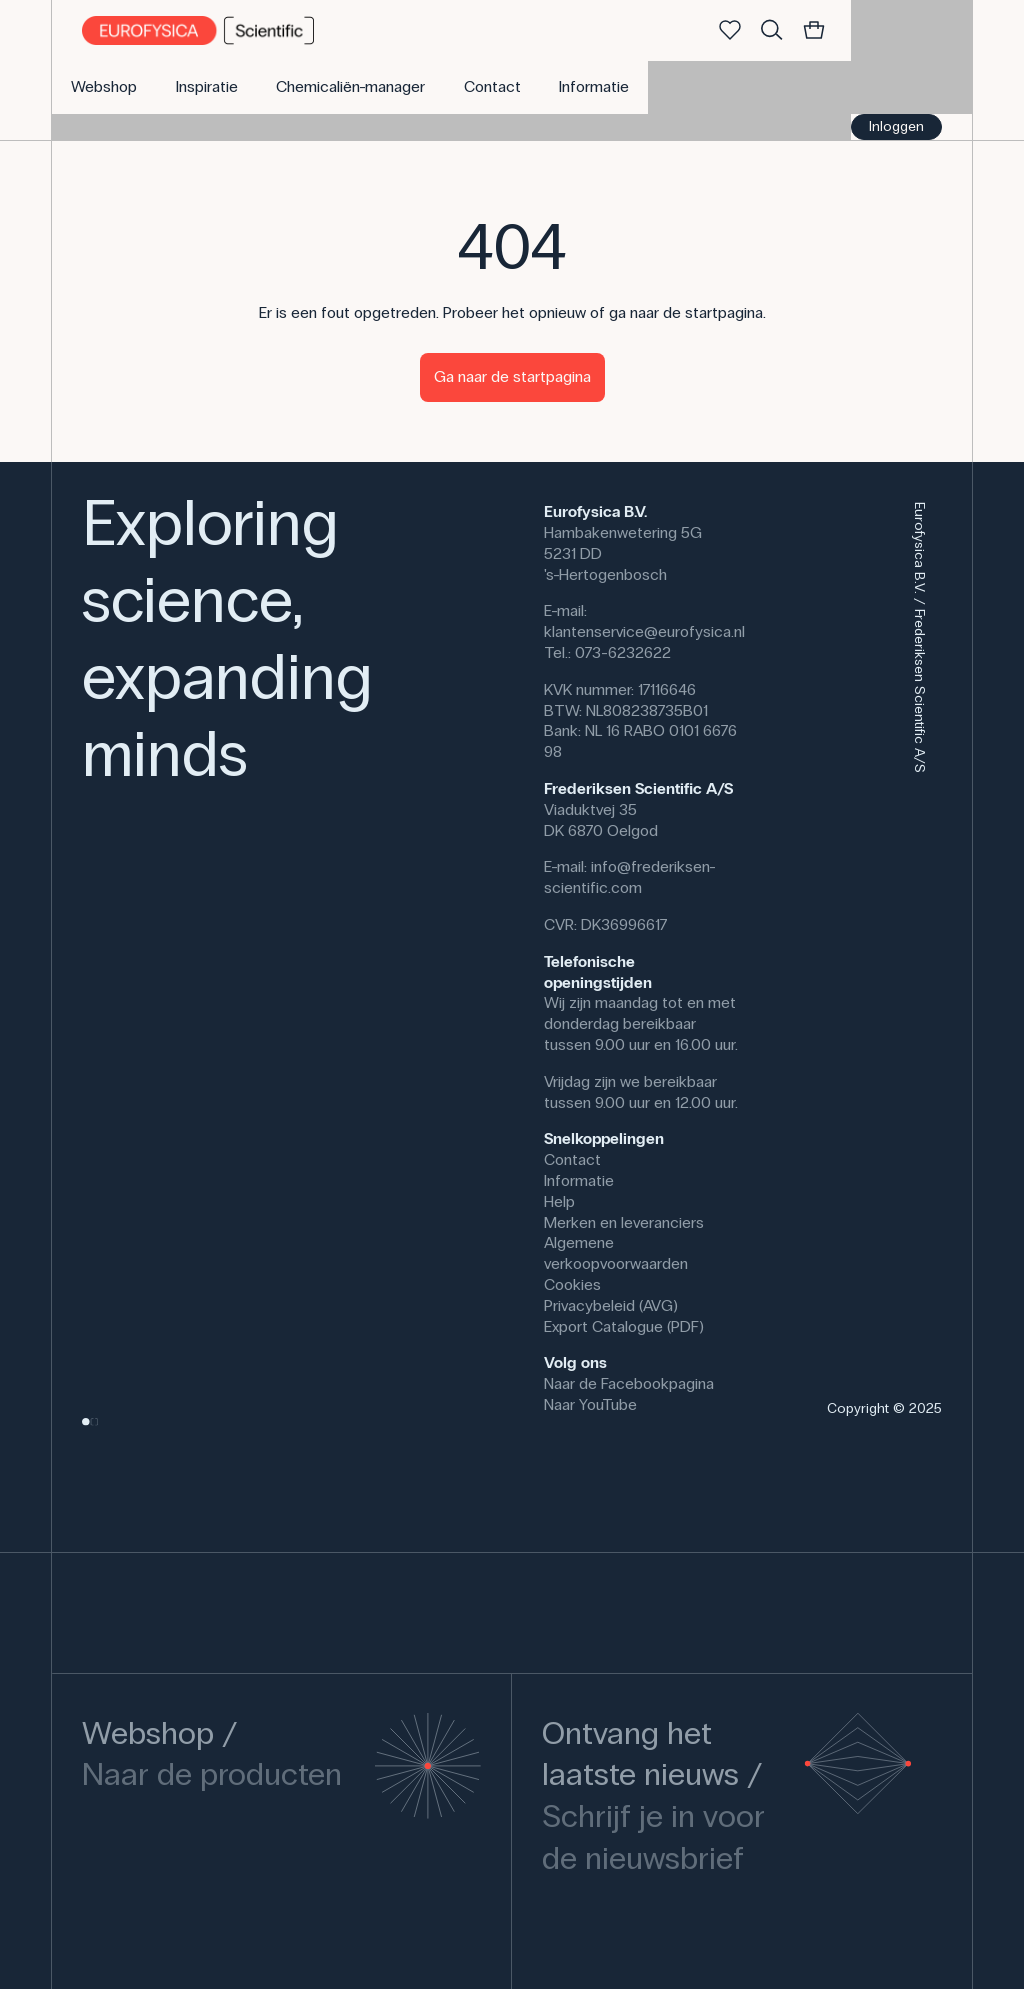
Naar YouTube (590, 1404)
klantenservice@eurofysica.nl (644, 631)
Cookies (572, 1284)
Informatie (579, 1180)
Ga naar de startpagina (512, 376)
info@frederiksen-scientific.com (630, 877)
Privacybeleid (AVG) (611, 1305)
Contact (572, 1159)
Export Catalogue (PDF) (624, 1326)
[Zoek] (772, 31)
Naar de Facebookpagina (629, 1383)
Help (559, 1201)
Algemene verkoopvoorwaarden (616, 1253)
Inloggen (896, 126)
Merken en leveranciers (624, 1222)
